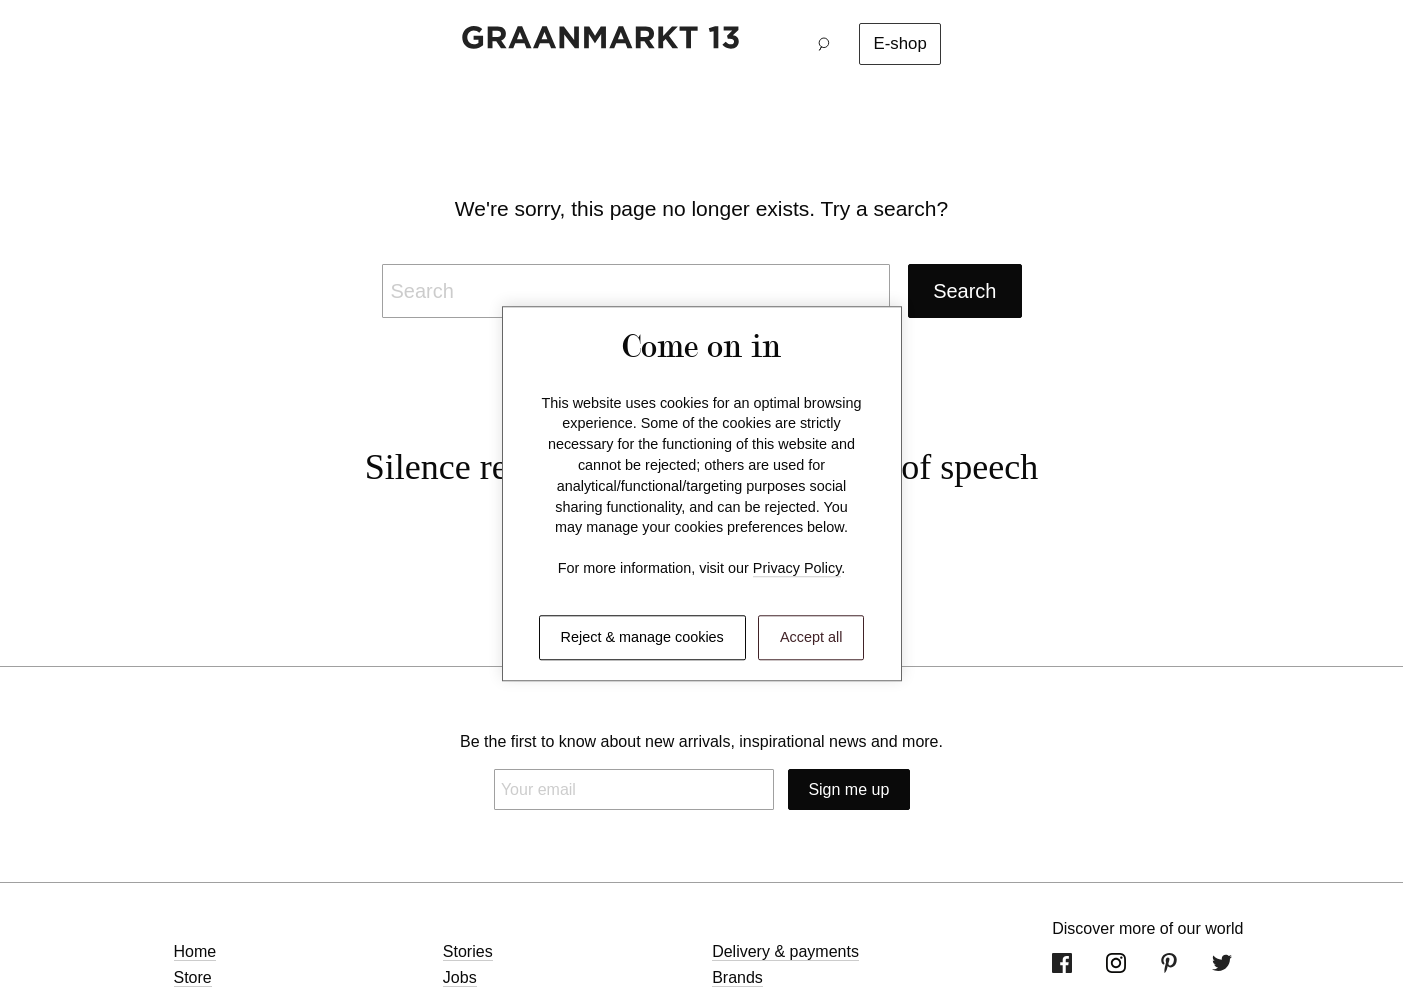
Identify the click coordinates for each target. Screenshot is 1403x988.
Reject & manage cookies (642, 637)
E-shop (900, 43)
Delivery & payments (785, 951)
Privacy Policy (797, 569)
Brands (737, 977)
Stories (468, 951)
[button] (829, 44)
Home (195, 951)
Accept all (811, 637)
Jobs (460, 977)
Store (193, 977)
